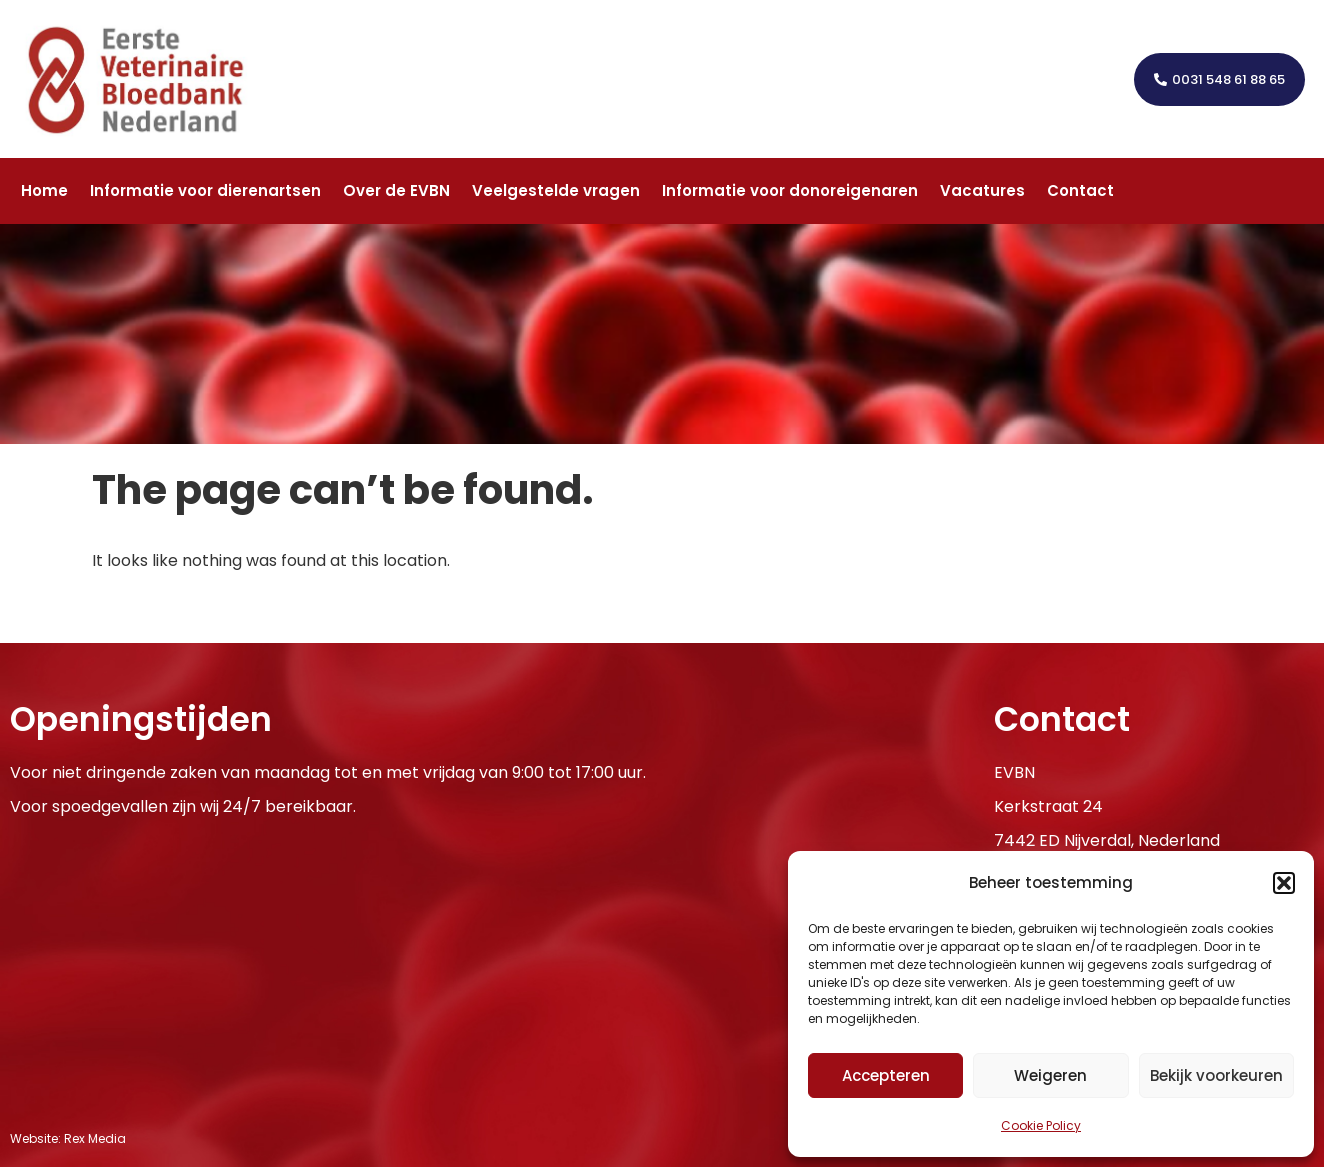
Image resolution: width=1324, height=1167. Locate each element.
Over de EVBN (396, 190)
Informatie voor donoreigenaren (790, 190)
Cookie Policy (1041, 1125)
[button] (1284, 883)
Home (44, 190)
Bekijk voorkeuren (1216, 1075)
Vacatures (982, 190)
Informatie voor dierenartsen (205, 190)
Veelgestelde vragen (556, 190)
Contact (1080, 190)
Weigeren (1050, 1075)
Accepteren (886, 1075)
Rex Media (95, 1138)
